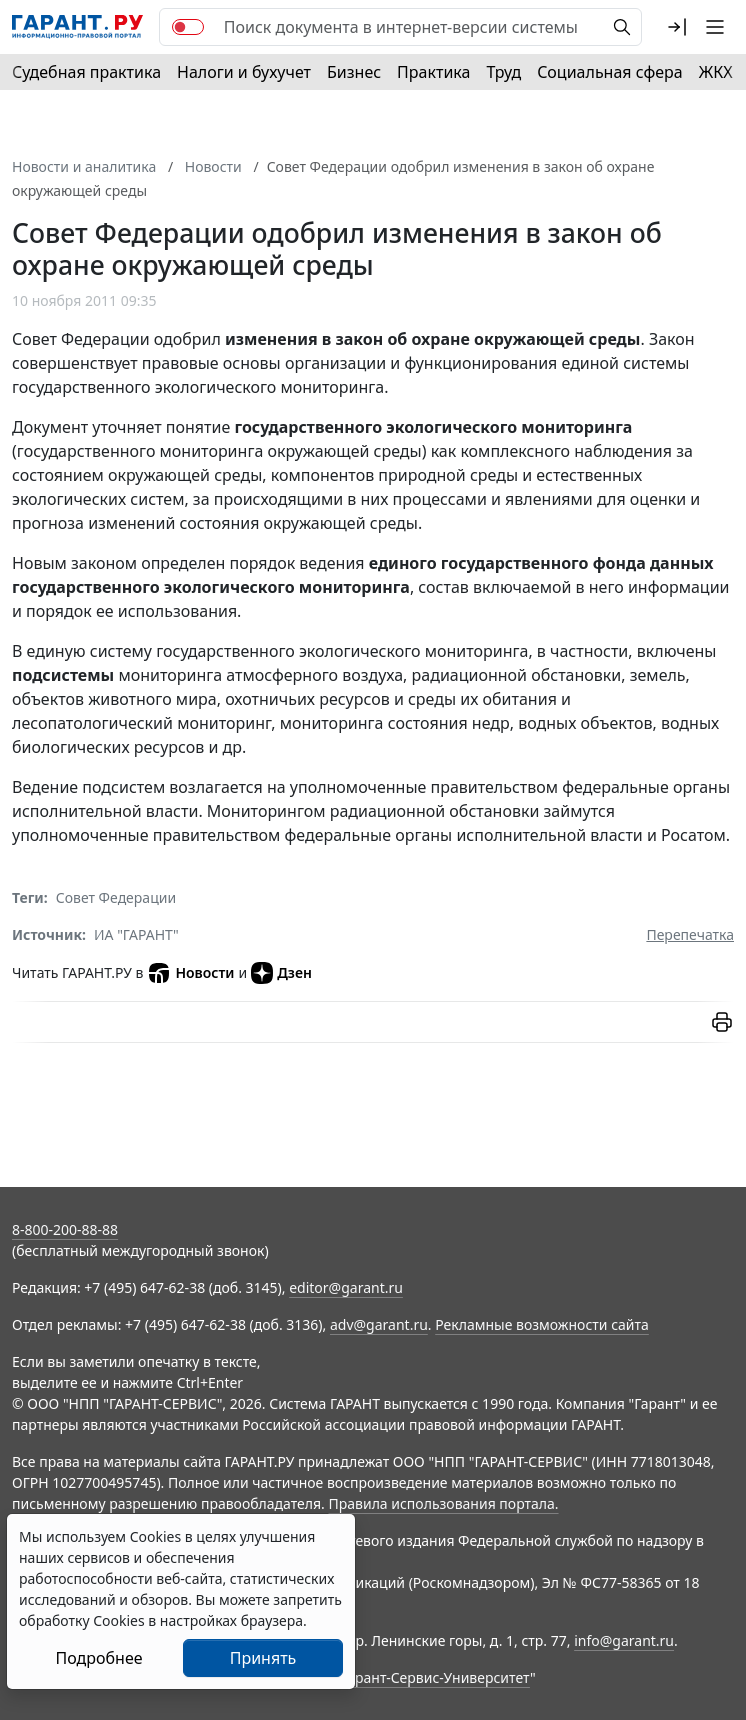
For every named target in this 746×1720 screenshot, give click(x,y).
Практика (433, 72)
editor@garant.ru (346, 1287)
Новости (190, 973)
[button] (677, 27)
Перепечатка (690, 934)
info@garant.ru (624, 1640)
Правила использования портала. (443, 1503)
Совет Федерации (116, 897)
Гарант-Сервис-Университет (435, 1677)
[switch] (188, 27)
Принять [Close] (263, 1658)
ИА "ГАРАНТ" (136, 934)
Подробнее (98, 1658)
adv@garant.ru (379, 1324)
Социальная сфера (610, 72)
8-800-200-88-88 (65, 1229)
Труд (503, 72)
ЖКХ (716, 72)
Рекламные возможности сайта (542, 1324)
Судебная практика (86, 72)
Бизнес (354, 72)
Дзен (281, 973)
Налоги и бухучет (244, 72)
